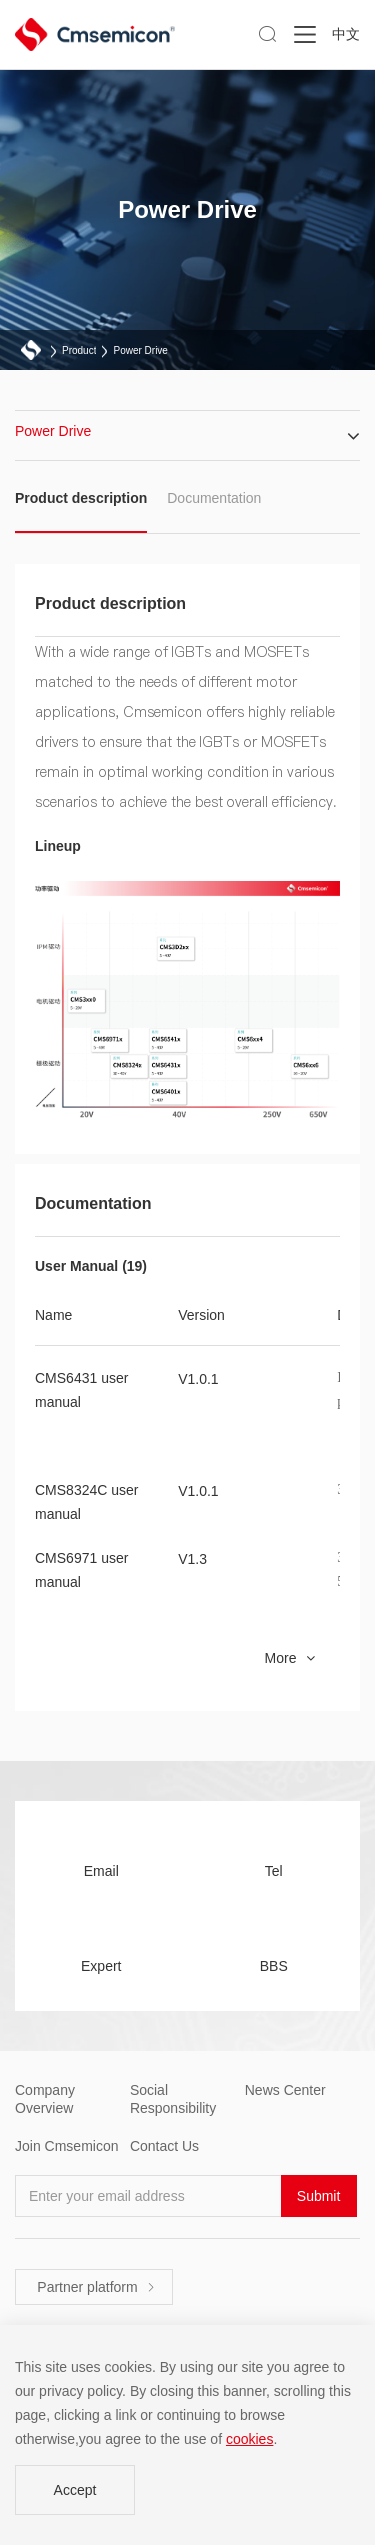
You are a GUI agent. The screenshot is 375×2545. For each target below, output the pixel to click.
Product (79, 350)
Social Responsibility (173, 2099)
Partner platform (96, 2287)
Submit (319, 2196)
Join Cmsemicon (66, 2146)
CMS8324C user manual (87, 1502)
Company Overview (45, 2099)
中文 (346, 34)
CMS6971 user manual (81, 1570)
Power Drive (140, 350)
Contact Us (164, 2146)
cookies (249, 2439)
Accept (75, 2490)
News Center (285, 2090)
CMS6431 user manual (81, 1390)
